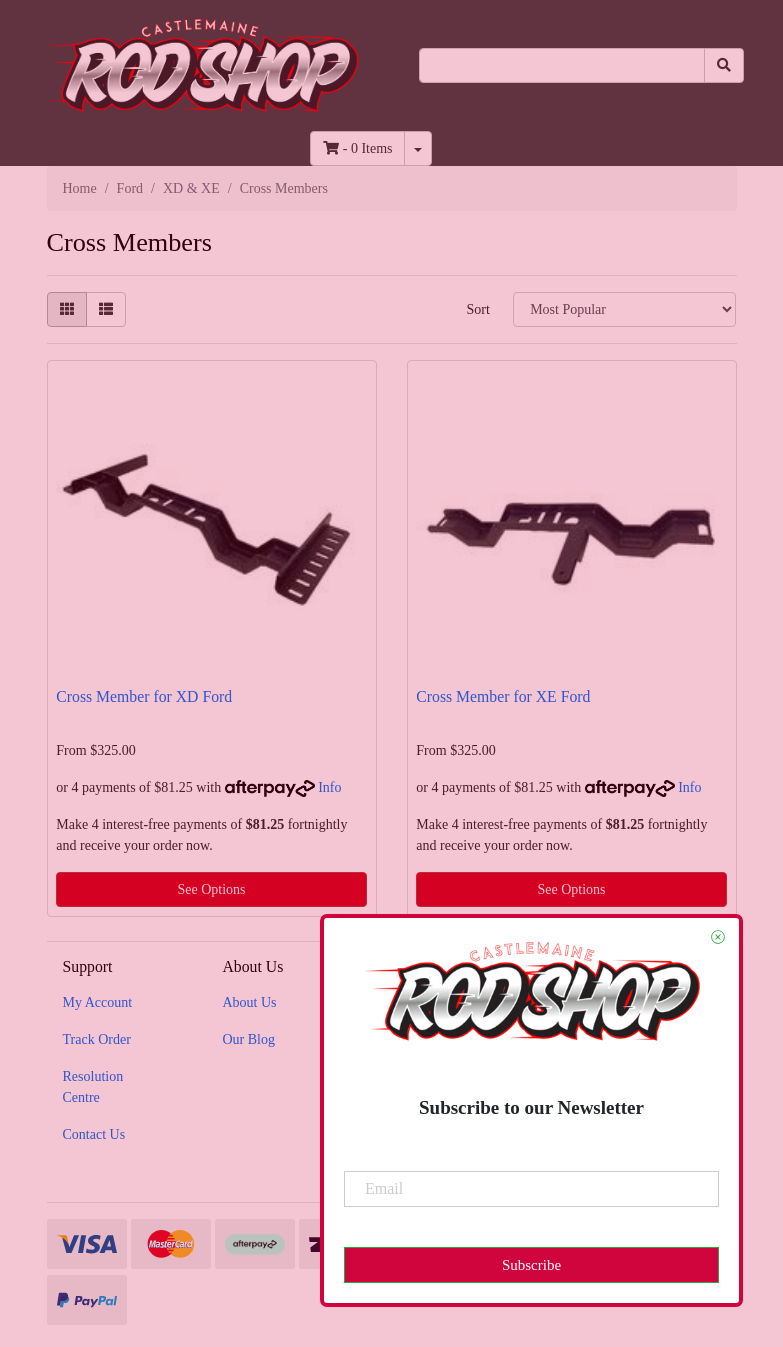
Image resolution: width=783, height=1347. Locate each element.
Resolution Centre (93, 1087)
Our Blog (248, 1039)
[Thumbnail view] (67, 309)
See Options (211, 889)
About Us (249, 1002)
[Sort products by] (624, 309)
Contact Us (94, 1134)
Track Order (97, 1039)
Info (329, 787)
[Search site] (724, 65)
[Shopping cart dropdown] (418, 148)
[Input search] (562, 65)
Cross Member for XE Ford (503, 696)
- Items (357, 148)
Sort (477, 309)
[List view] (106, 309)
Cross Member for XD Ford (144, 696)
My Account (98, 1002)
